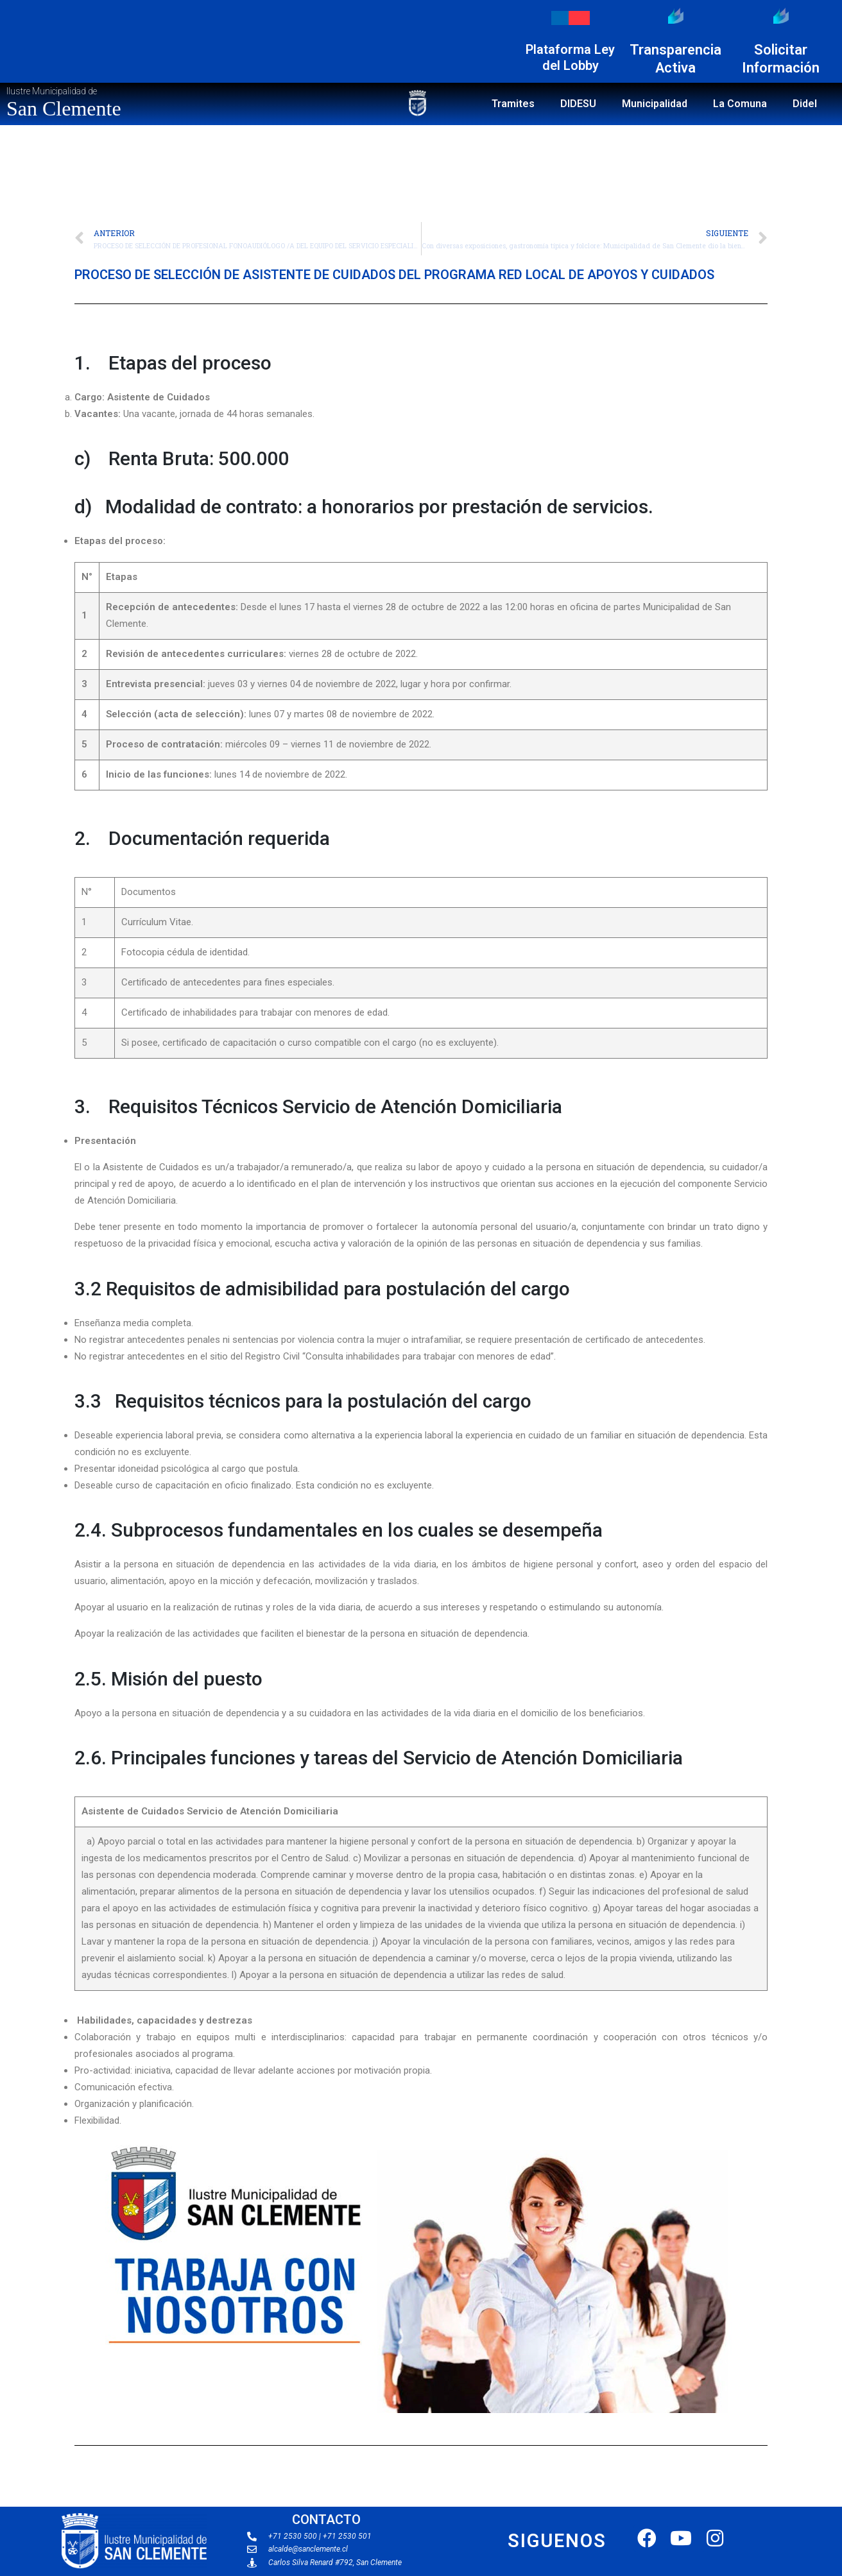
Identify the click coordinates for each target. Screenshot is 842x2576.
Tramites (513, 104)
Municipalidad (654, 104)
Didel (805, 104)
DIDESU (578, 104)
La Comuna (740, 104)
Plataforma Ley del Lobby (570, 57)
